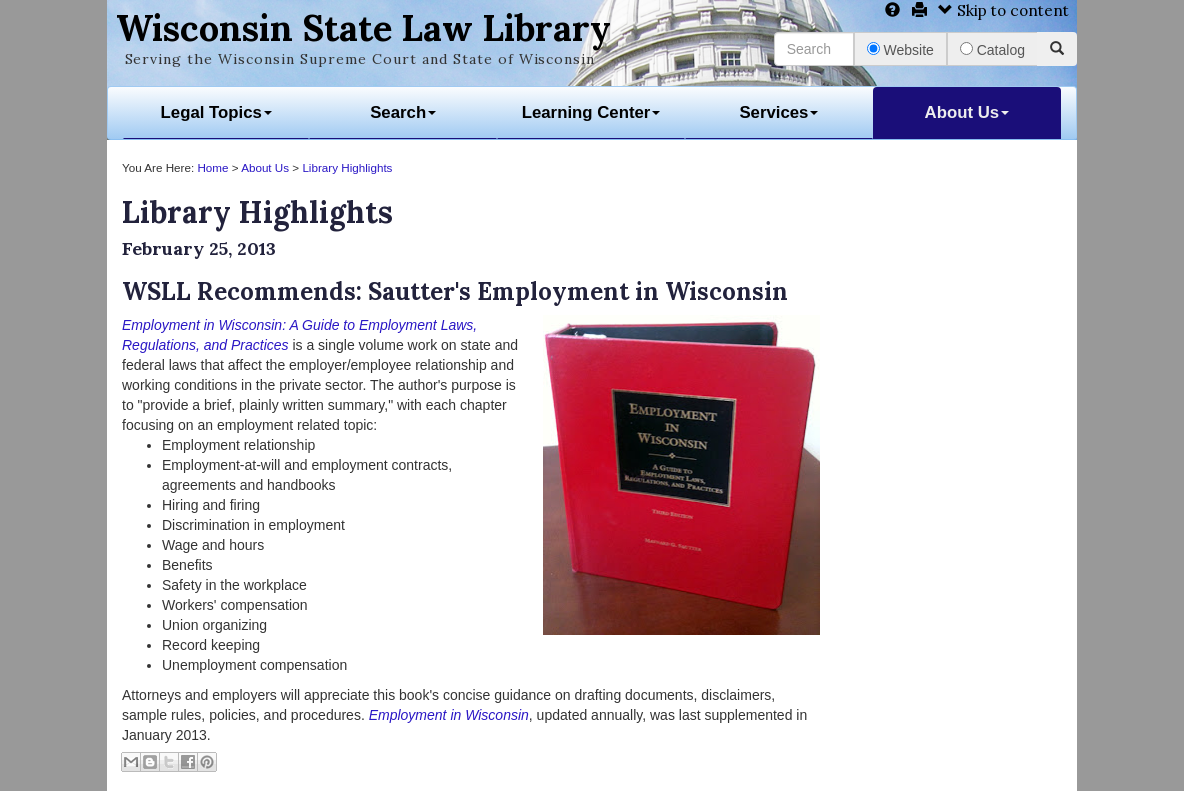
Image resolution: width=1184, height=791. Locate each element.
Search (403, 112)
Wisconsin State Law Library (363, 28)
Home (212, 167)
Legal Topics (216, 112)
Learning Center (591, 112)
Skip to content (1003, 10)
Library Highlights (347, 167)
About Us (967, 112)
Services (778, 112)
